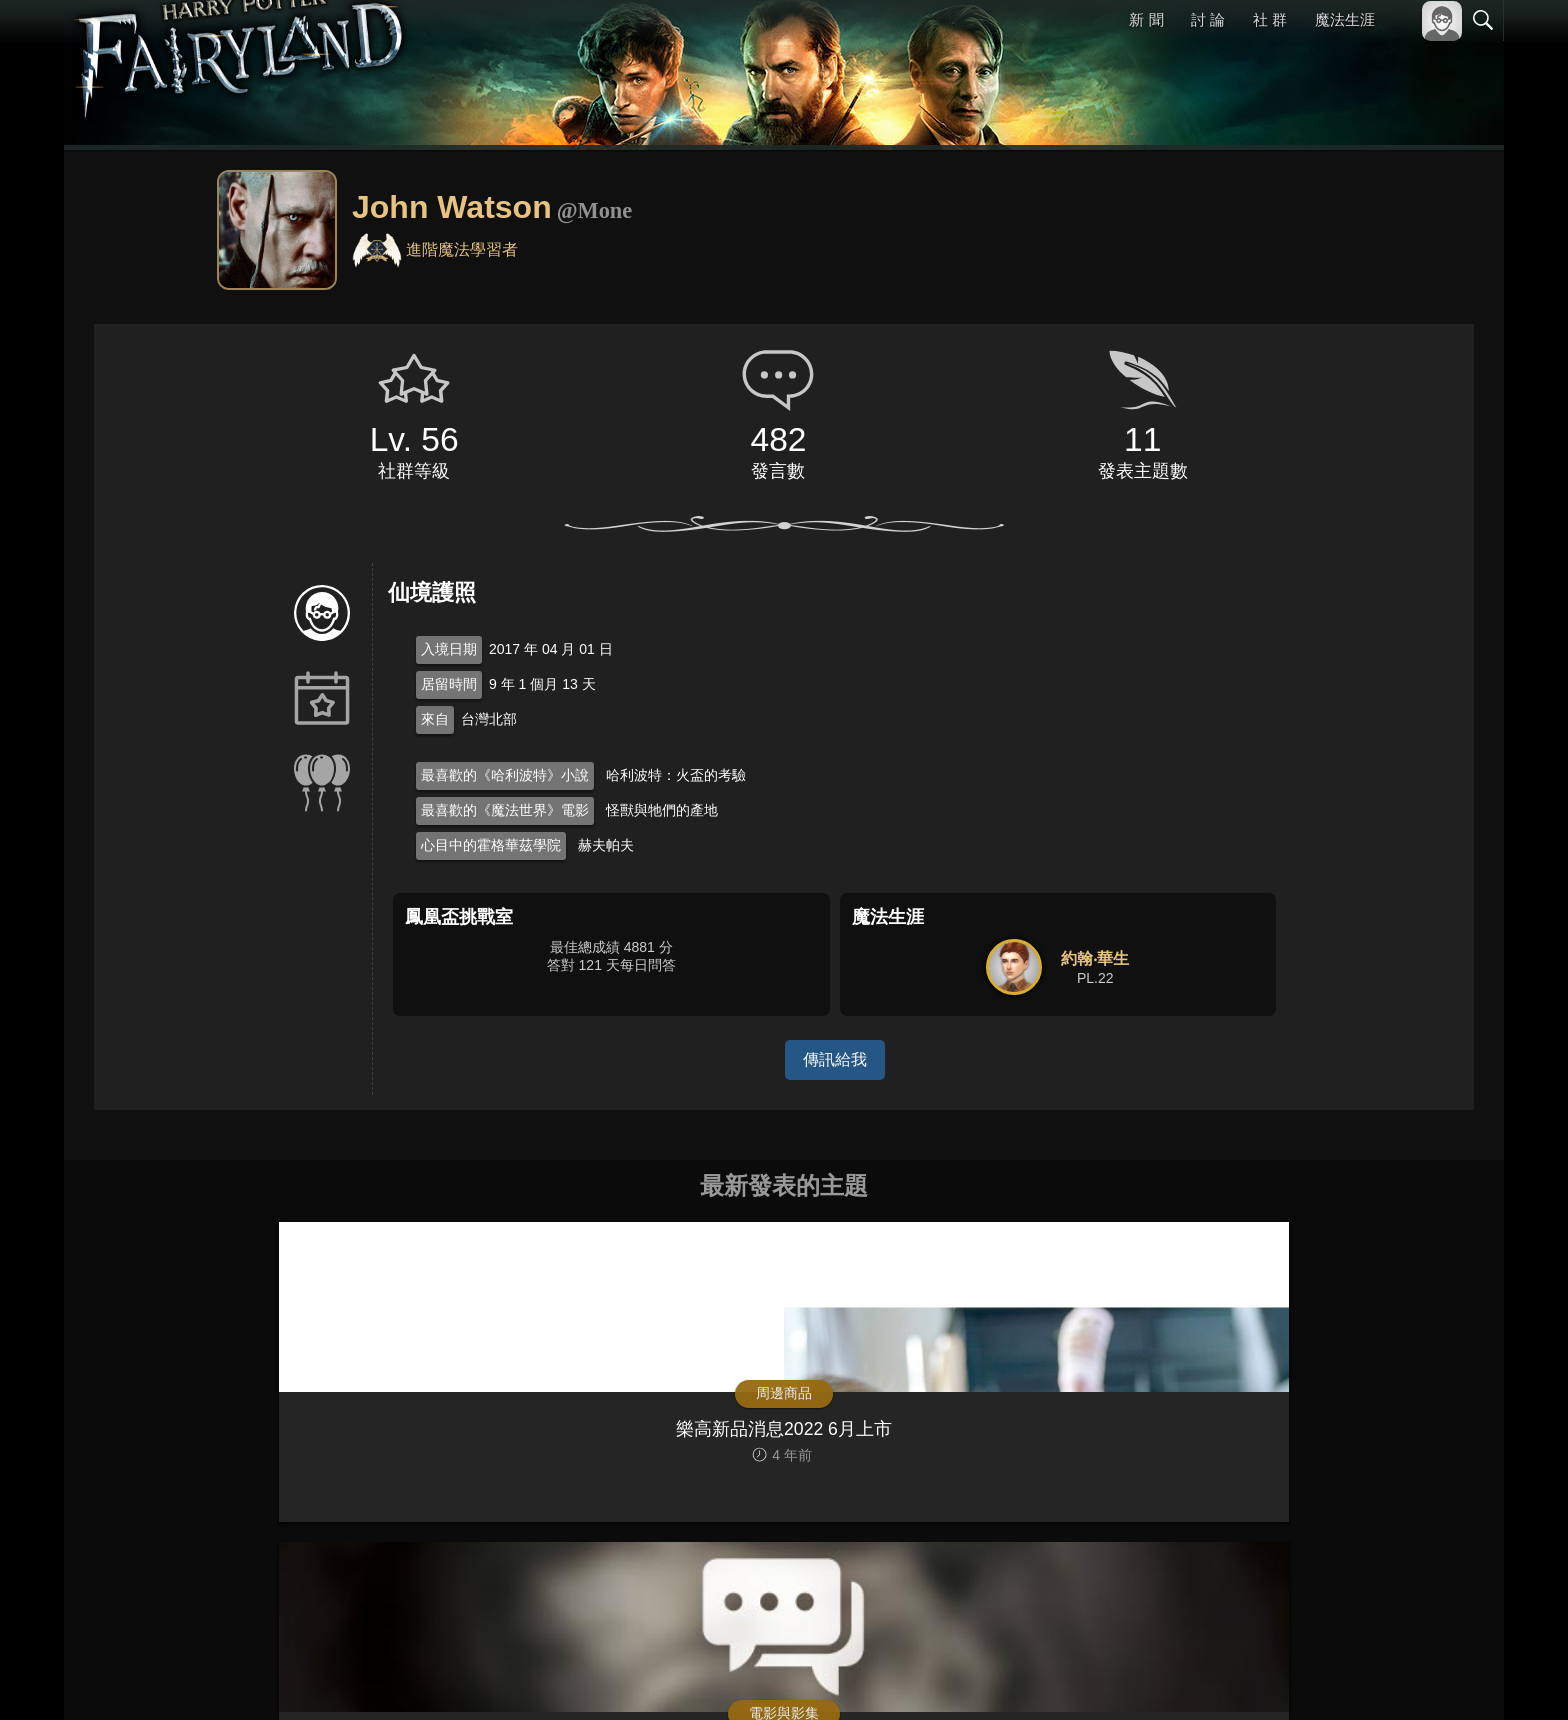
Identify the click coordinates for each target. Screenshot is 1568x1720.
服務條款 (1308, 1677)
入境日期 (449, 649)
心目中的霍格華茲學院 (491, 845)
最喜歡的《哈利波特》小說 (505, 775)
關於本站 (1243, 1677)
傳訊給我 (835, 1059)
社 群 (1270, 19)
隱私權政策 (1379, 1677)
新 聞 (1147, 19)
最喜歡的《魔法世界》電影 (505, 810)
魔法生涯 (1345, 19)
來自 (435, 719)
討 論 (1209, 19)
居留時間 (449, 684)
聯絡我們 (1451, 1677)
